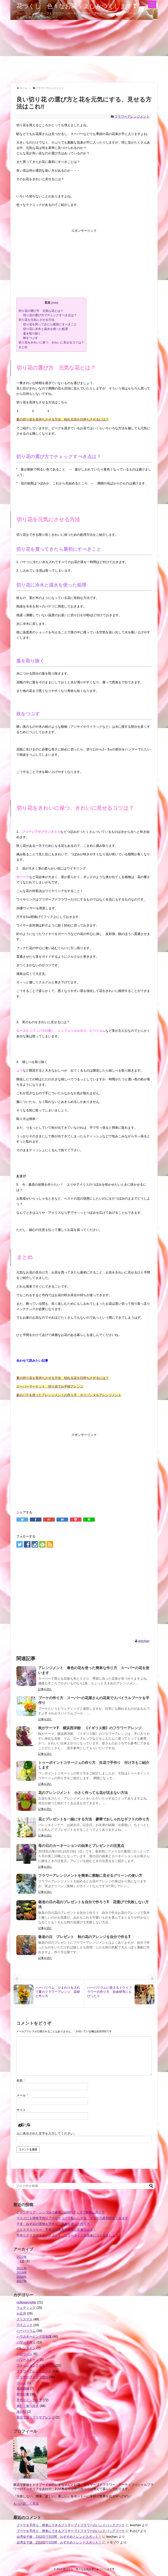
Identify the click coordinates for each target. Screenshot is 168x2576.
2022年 (22, 2257)
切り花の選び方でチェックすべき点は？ (50, 315)
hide (54, 302)
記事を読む (45, 1689)
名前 (20, 2080)
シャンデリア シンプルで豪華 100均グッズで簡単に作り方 (61, 2212)
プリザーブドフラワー (32, 2377)
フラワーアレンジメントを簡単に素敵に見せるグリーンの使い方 (90, 1876)
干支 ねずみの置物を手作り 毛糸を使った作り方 (53, 2224)
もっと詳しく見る (26, 2503)
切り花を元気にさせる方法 (36, 319)
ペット (21, 2382)
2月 (22, 2261)
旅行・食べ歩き (28, 2406)
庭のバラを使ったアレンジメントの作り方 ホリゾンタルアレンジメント (68, 1395)
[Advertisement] (84, 51)
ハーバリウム (26, 2330)
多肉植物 (23, 2388)
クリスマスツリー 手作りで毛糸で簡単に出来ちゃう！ (56, 2229)
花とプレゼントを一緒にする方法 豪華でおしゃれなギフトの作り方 (93, 1819)
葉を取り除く (32, 333)
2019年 (22, 2272)
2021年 (22, 2268)
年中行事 (23, 2394)
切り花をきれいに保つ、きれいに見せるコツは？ (51, 342)
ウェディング (26, 2307)
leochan (143, 1641)
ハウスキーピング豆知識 (34, 2336)
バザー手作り (26, 2342)
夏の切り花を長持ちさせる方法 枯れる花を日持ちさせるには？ (62, 419)
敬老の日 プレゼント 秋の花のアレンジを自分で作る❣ (84, 1937)
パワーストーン (28, 2359)
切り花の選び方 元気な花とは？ (41, 310)
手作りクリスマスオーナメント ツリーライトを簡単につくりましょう (67, 2235)
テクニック (24, 2325)
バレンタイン (26, 2348)
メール (22, 2095)
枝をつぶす (30, 337)
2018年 (22, 2277)
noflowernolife (26, 2302)
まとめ (23, 347)
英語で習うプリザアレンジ (36, 2417)
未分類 (21, 2411)
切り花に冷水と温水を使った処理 (45, 329)
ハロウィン (24, 2354)
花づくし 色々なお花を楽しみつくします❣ (76, 6)
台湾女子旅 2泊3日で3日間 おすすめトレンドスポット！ (59, 2536)
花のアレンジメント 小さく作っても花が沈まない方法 (83, 1793)
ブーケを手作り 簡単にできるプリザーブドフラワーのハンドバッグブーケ (71, 2525)
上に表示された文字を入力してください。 (46, 2133)
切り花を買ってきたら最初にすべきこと (50, 324)
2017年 (22, 2281)
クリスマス (24, 2319)
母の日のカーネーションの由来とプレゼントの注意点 (81, 1846)
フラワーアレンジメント (131, 116)
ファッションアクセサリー (36, 2365)
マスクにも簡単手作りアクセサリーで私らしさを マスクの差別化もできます (72, 2218)
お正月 (21, 2313)
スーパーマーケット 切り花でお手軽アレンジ (49, 1386)
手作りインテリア (29, 2400)
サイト (21, 2110)
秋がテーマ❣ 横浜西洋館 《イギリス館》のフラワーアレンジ (90, 1728)
